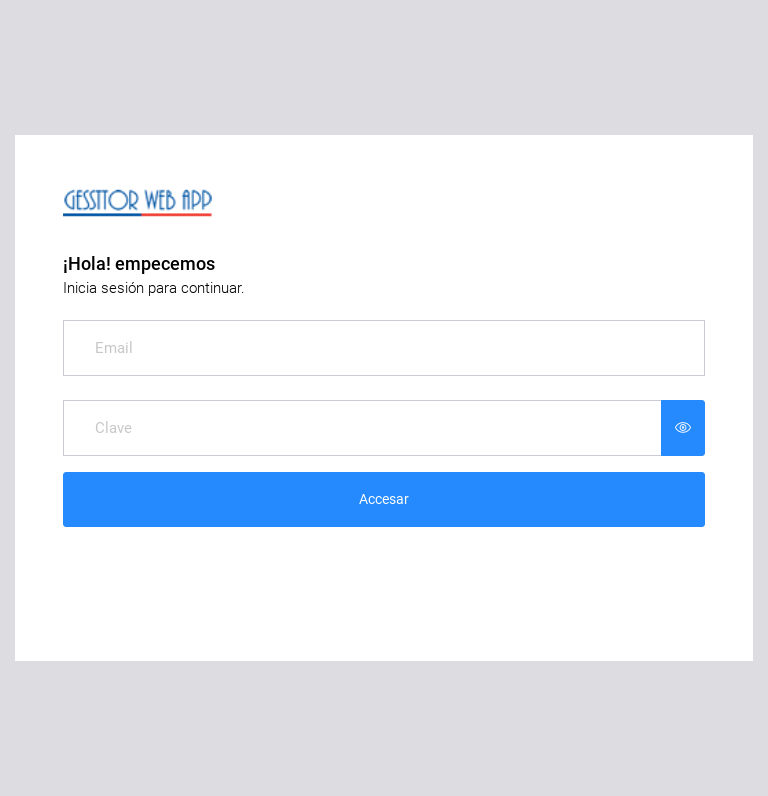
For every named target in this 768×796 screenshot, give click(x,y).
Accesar (384, 499)
